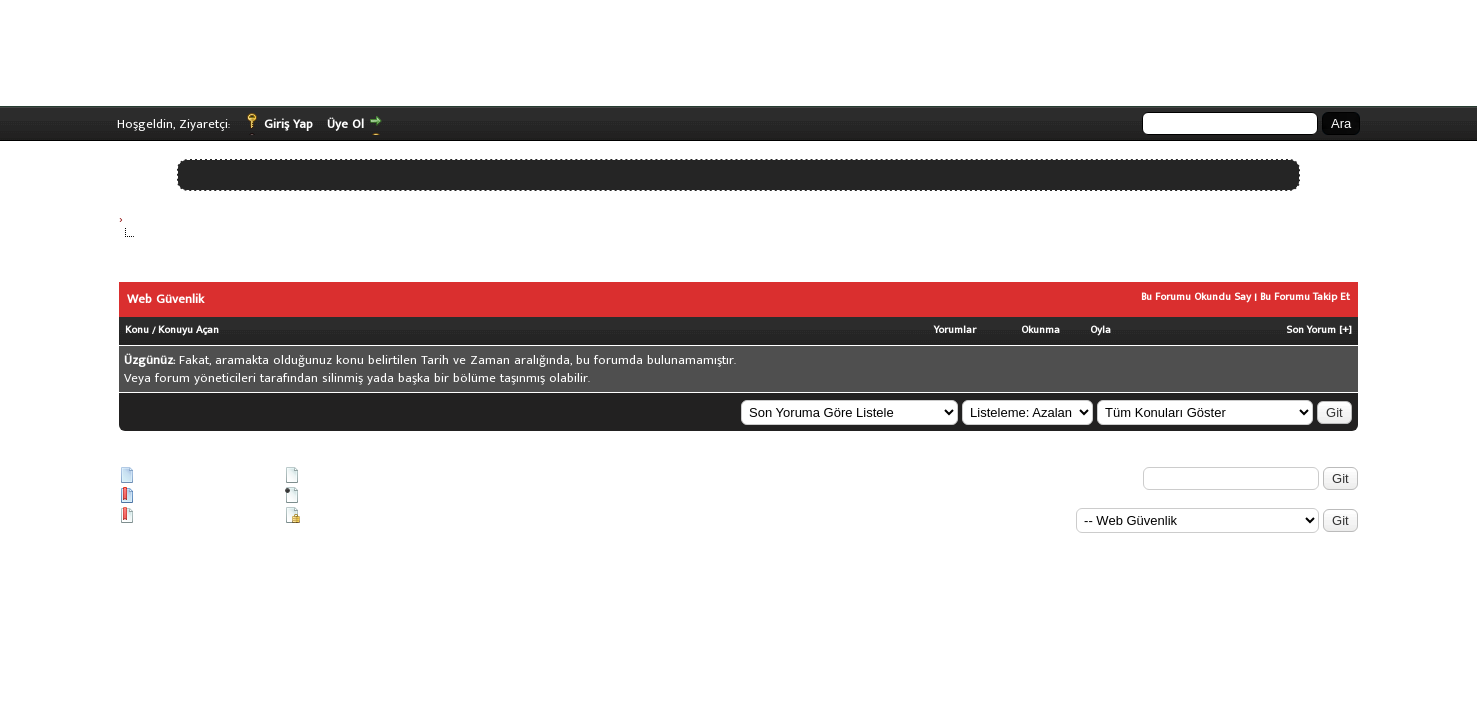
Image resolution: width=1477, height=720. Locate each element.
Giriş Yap (288, 124)
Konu (137, 330)
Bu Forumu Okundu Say (1196, 297)
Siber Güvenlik (163, 219)
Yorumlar (955, 330)
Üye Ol (345, 124)
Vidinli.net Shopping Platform (161, 549)
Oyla (1100, 330)
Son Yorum (1311, 330)
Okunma (1040, 330)
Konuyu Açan (188, 330)
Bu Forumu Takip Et (1305, 297)
